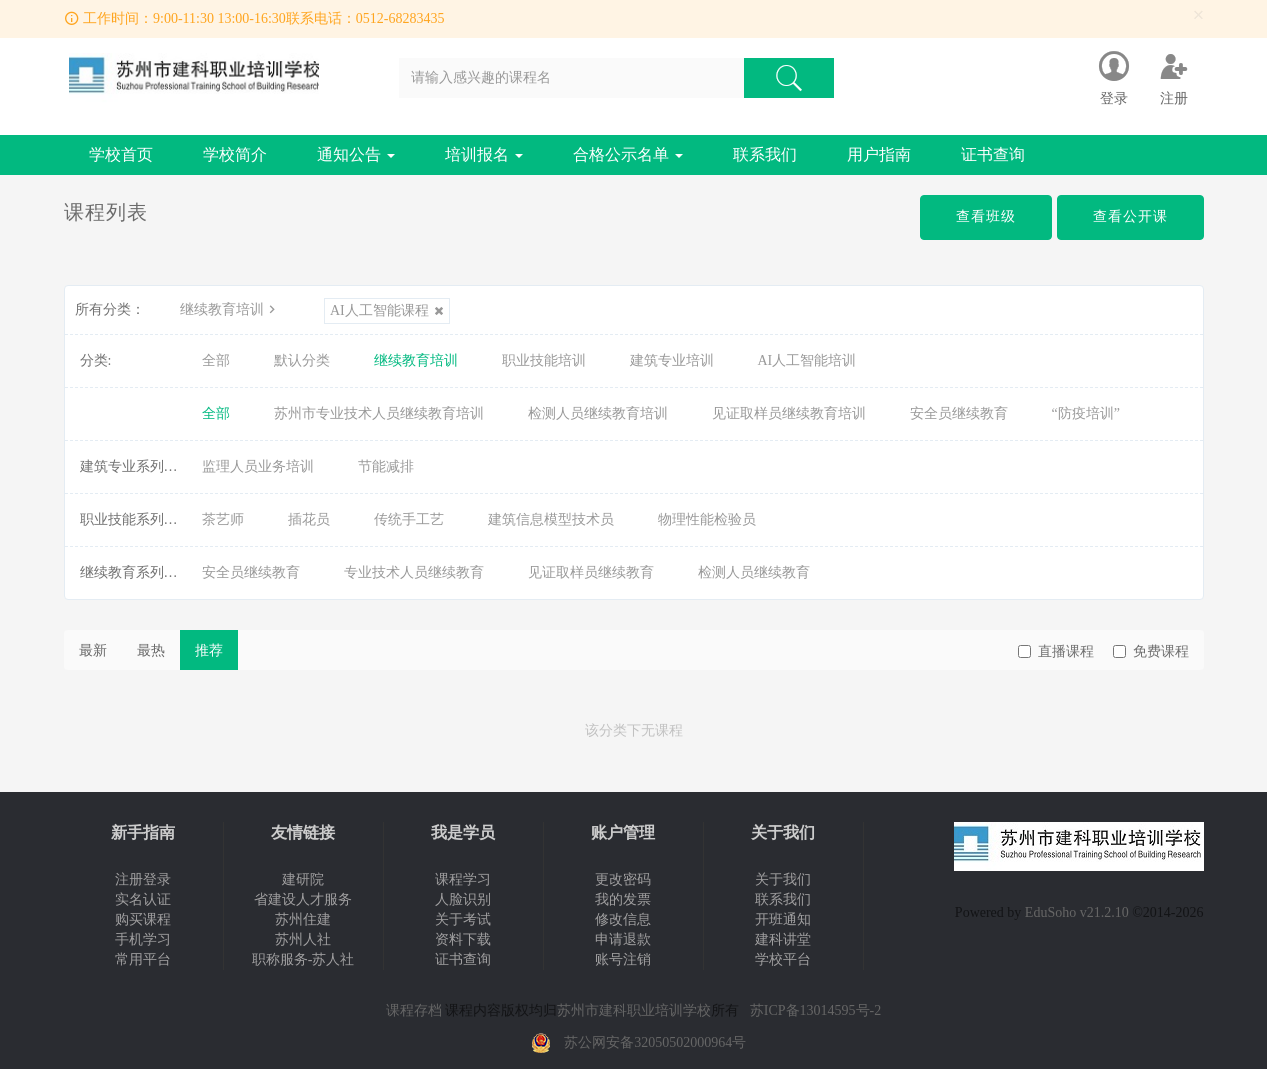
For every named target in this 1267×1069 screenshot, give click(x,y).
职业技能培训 (544, 360)
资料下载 (463, 939)
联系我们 (765, 154)
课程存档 (414, 1010)
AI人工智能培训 (807, 360)
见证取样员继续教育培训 (789, 413)
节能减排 (386, 466)
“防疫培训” (1086, 413)
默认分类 (302, 360)
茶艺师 (223, 519)
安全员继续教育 (959, 413)
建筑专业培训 (672, 360)
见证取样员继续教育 (591, 572)
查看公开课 (1130, 216)
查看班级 (986, 216)
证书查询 (993, 154)
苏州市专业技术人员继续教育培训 (379, 413)
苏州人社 (303, 939)
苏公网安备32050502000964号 (655, 1042)
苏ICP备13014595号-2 (815, 1010)
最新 (93, 650)
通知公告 (356, 154)
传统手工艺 (409, 519)
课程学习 (463, 879)
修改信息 (623, 919)
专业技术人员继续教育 (414, 572)
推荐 (209, 650)
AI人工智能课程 (387, 310)
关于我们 (783, 879)
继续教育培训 (230, 309)
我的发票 (623, 899)
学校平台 (783, 959)
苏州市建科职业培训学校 (634, 1010)
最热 (151, 650)
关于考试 (463, 919)
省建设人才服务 (303, 899)
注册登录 (143, 879)
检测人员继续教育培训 (598, 413)
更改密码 (623, 879)
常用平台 (143, 959)
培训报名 (484, 154)
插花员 (309, 519)
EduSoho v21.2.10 (1077, 912)
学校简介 (235, 154)
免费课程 (1151, 651)
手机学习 (143, 939)
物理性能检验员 (707, 519)
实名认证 (143, 899)
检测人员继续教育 (754, 572)
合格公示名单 (628, 154)
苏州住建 (303, 919)
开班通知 (783, 919)
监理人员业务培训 (258, 466)
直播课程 (1056, 651)
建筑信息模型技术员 (551, 519)
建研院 (303, 879)
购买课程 (143, 919)
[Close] (1199, 15)
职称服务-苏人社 (303, 959)
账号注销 (623, 959)
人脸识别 (463, 899)
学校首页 (121, 154)
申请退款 (623, 939)
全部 (216, 360)
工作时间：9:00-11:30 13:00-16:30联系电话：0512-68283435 (264, 18)
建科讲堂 (783, 939)
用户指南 (879, 154)
